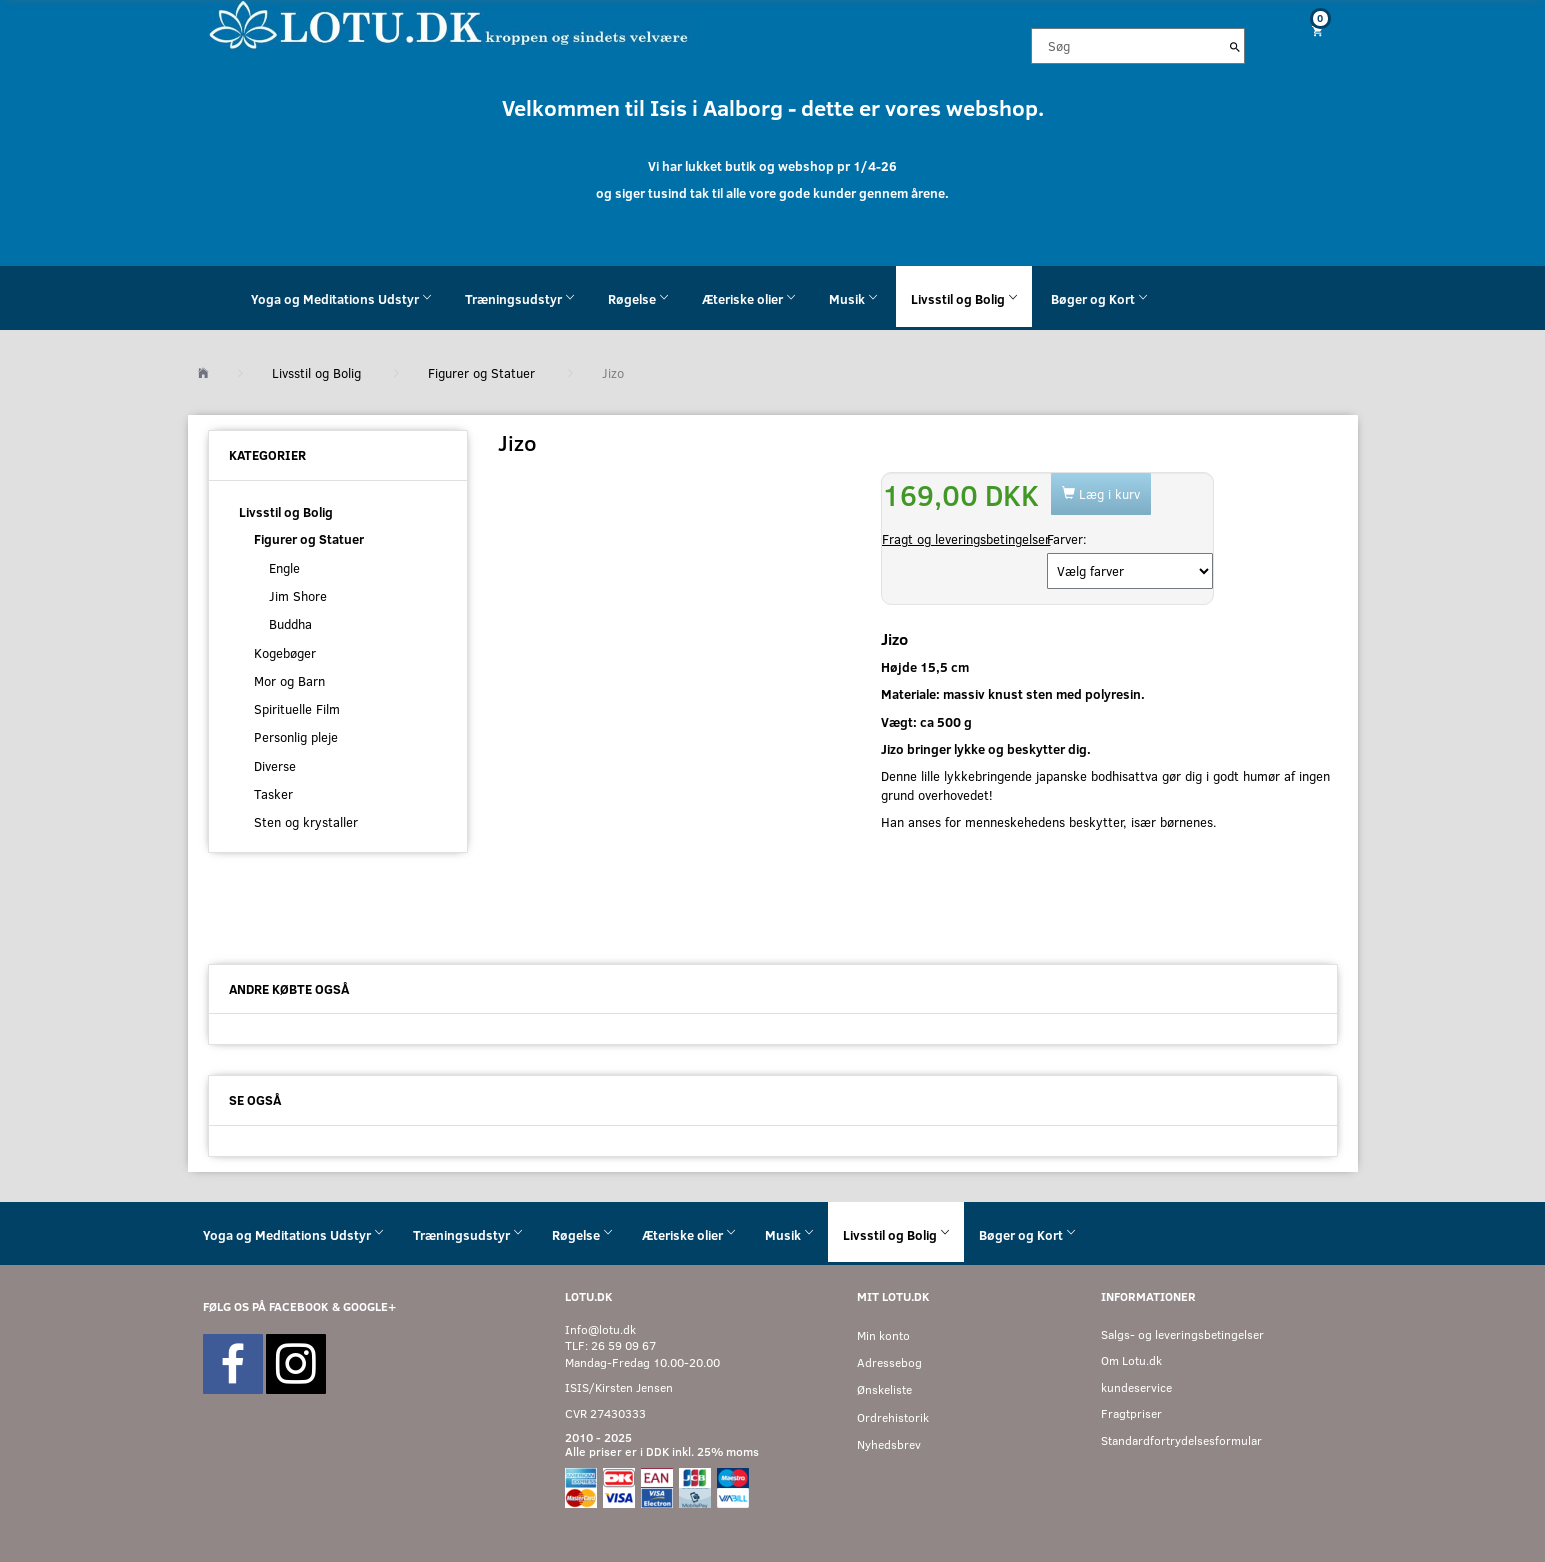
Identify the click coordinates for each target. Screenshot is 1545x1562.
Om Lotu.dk (1131, 1360)
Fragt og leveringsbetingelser (966, 539)
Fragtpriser (1131, 1413)
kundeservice (1136, 1387)
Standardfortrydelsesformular (1181, 1440)
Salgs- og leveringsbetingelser (1182, 1334)
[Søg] (1235, 46)
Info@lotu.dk (600, 1329)
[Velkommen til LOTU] (449, 23)
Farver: (1067, 539)
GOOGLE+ (369, 1306)
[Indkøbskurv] (1309, 30)
